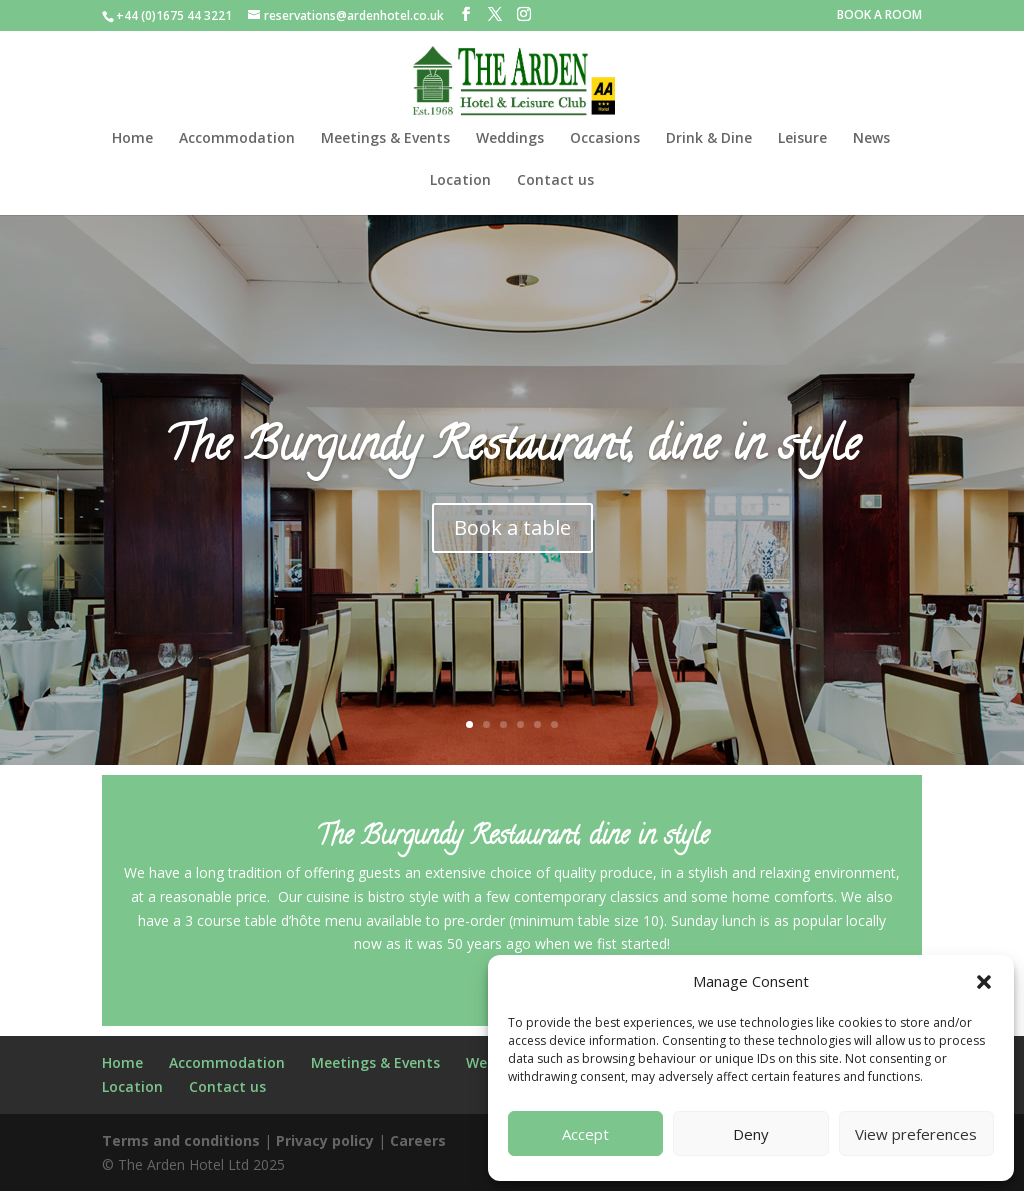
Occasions (605, 139)
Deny (751, 1134)
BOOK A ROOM (879, 16)
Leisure (802, 139)
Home (132, 139)
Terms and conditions (181, 1140)
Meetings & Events (385, 139)
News (871, 139)
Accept (585, 1134)
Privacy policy (325, 1140)
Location (460, 181)
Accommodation (237, 139)
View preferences (916, 1134)
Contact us (555, 181)
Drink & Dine (709, 139)
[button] (984, 982)
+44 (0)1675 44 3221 (174, 15)
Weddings (510, 139)
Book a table (512, 537)
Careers (418, 1140)
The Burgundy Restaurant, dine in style (512, 459)
